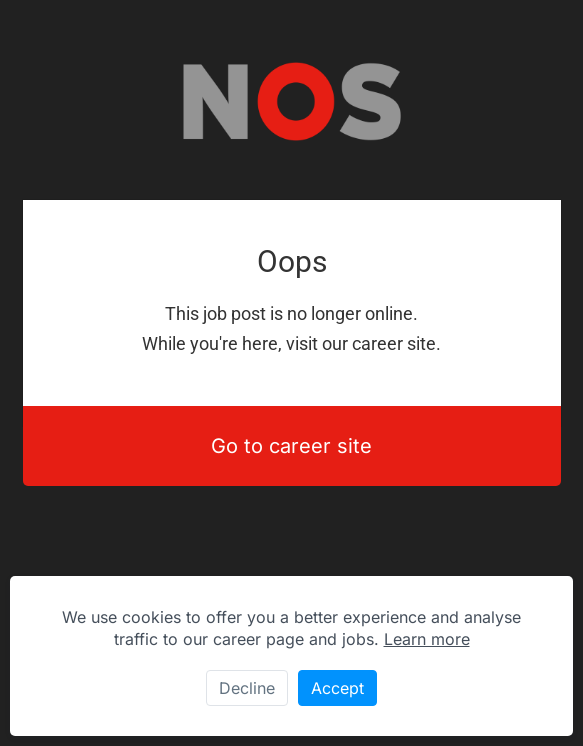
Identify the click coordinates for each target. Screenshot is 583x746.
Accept (337, 688)
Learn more (427, 639)
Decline (247, 688)
